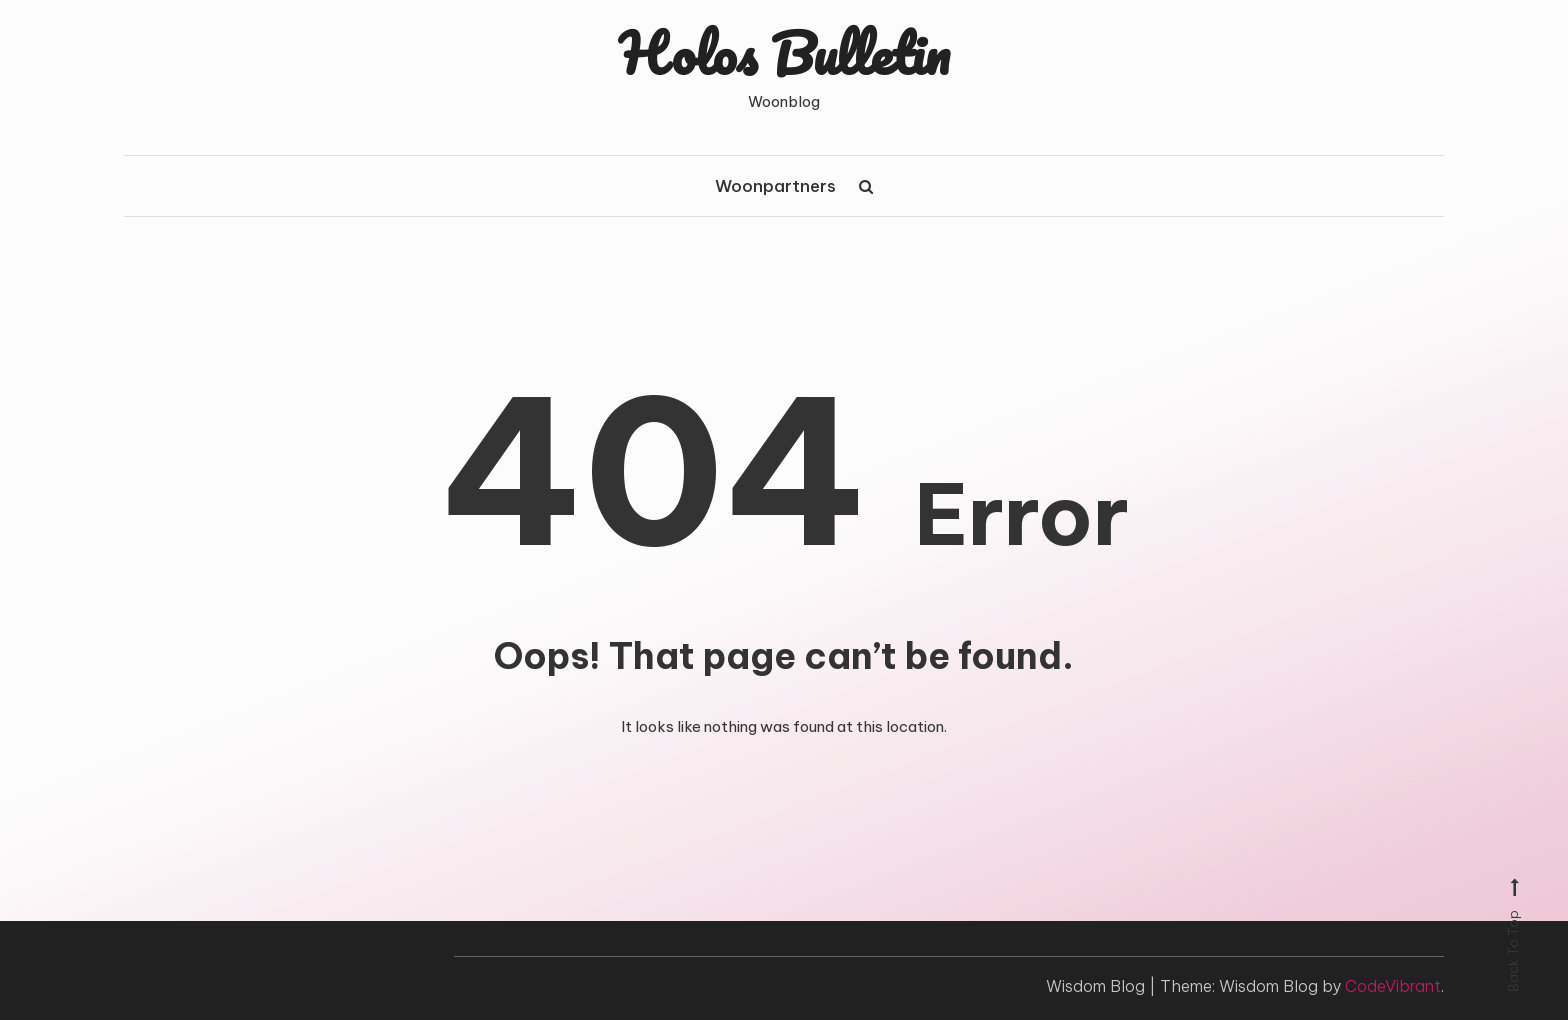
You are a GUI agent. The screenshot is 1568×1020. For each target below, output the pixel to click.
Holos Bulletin (784, 53)
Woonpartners (775, 186)
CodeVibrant (1393, 986)
